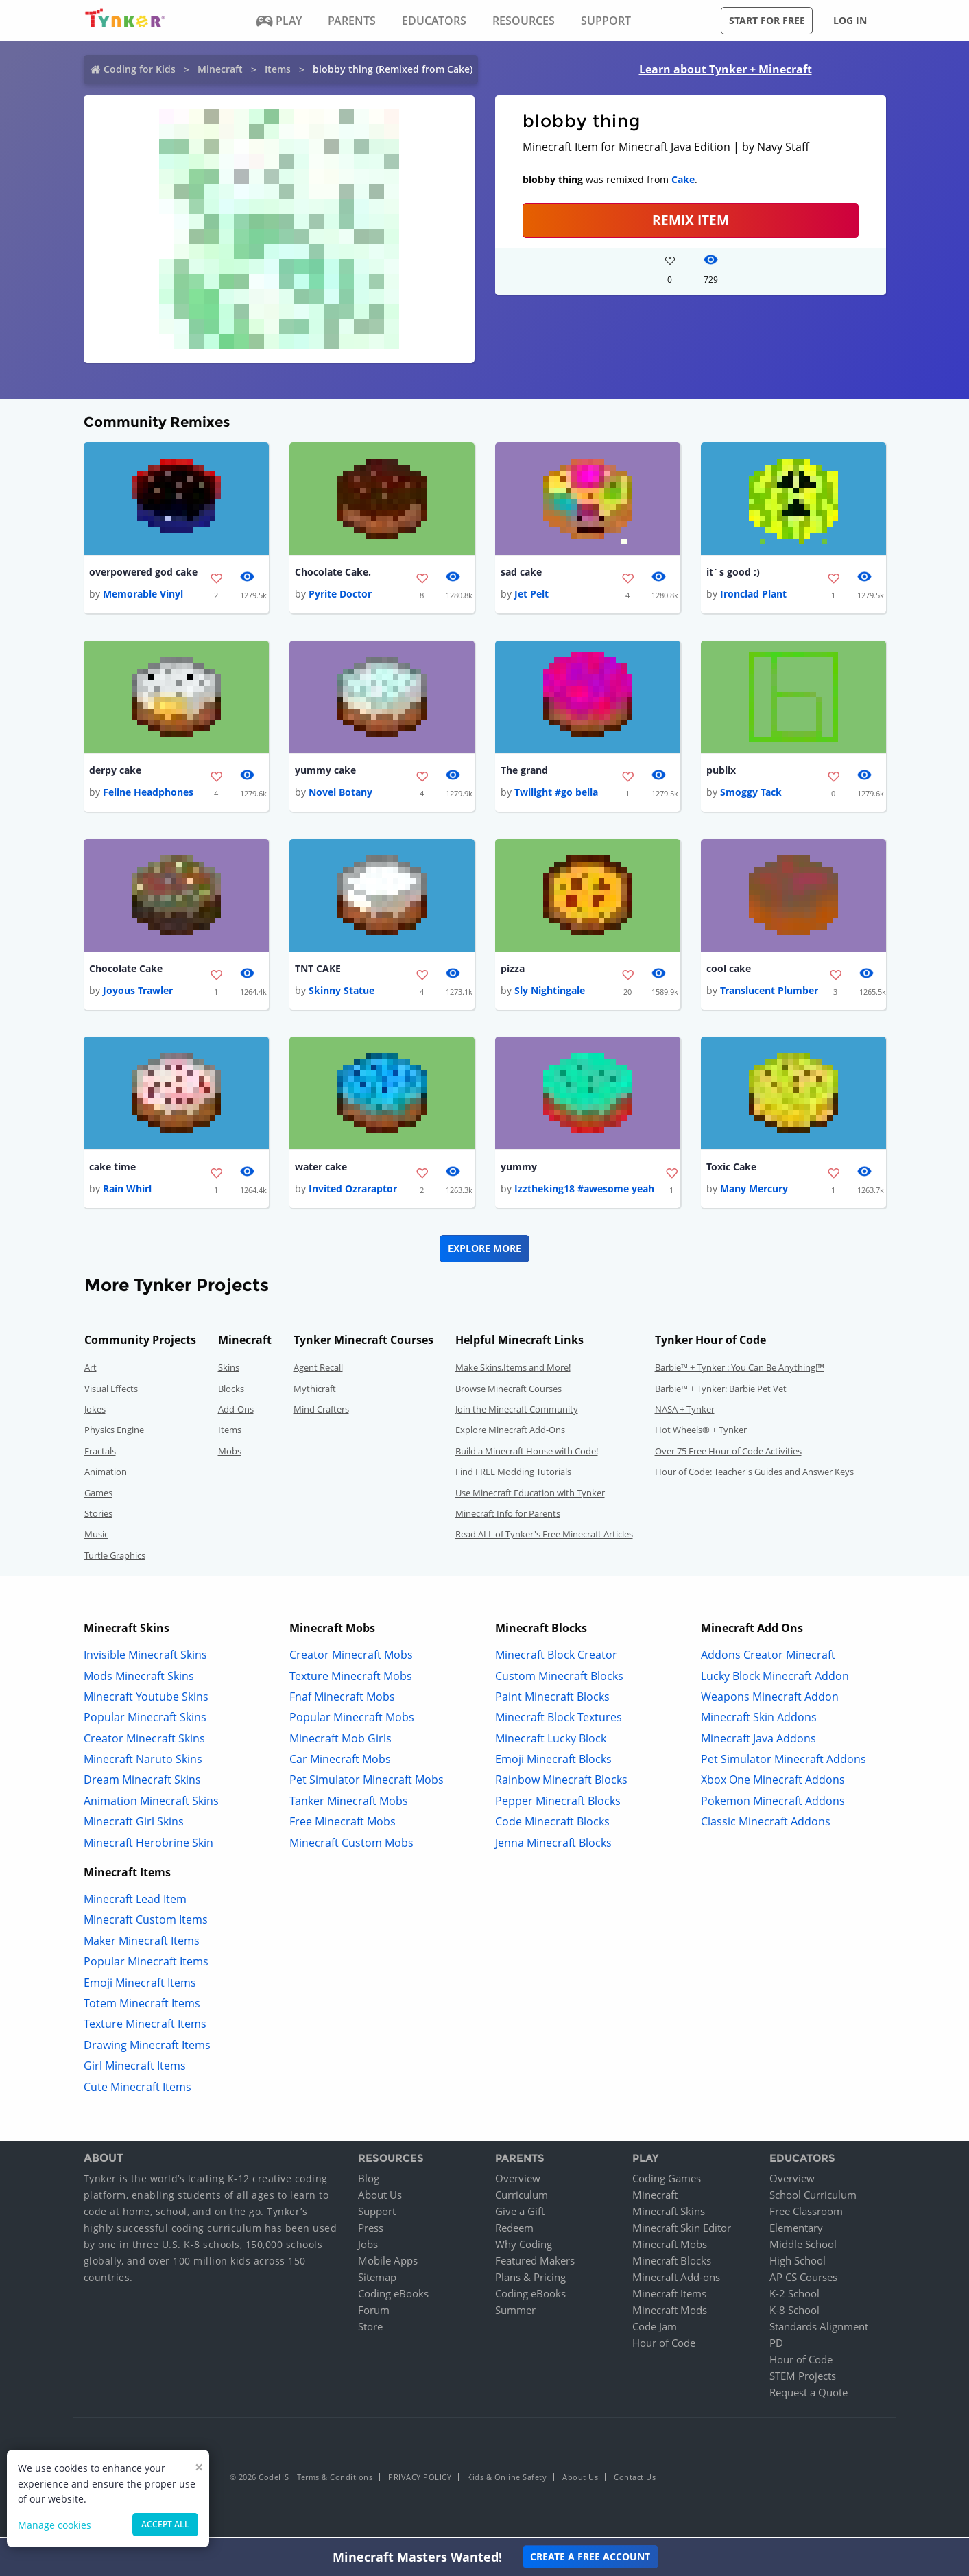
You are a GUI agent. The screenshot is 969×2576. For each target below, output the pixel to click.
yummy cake (325, 771)
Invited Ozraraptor (353, 1191)
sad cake (521, 572)
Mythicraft (315, 1390)
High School (797, 2263)
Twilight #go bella (556, 793)
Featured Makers (535, 2263)
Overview (517, 2181)
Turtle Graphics (114, 1557)
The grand (524, 771)
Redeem (514, 2230)
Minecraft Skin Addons (759, 1719)
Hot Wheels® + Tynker (701, 1432)
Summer (515, 2312)
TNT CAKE (318, 970)
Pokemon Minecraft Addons (773, 1802)
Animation (105, 1474)
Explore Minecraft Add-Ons (510, 1432)
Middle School (803, 2247)
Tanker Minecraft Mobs (348, 1802)
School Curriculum (813, 2197)
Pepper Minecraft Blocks (558, 1802)
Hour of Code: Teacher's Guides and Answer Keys (754, 1474)
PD (776, 2345)
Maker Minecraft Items (142, 1942)
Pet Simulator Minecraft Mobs (366, 1782)
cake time (112, 1168)
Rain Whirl (127, 1191)
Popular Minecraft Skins (145, 1719)
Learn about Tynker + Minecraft (725, 69)
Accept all (165, 2524)
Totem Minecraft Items (142, 2005)
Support (377, 2214)
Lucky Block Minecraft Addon (775, 1678)
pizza (513, 970)
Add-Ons (236, 1412)
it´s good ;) (733, 572)
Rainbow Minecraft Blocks (561, 1782)
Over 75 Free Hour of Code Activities (728, 1453)
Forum (374, 2312)
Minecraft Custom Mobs (351, 1844)
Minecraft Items (669, 2296)
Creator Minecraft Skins (144, 1740)
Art (90, 1370)
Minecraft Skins (668, 2214)
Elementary (796, 2230)
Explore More (484, 1250)
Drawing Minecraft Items (147, 2047)
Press (370, 2230)
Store (370, 2329)
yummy (519, 1168)
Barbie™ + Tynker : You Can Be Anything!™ (739, 1370)
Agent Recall (318, 1370)
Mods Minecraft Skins (139, 1678)
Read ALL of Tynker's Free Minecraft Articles (544, 1537)
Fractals (100, 1453)
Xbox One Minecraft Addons (773, 1782)
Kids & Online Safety (507, 2479)
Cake (683, 179)
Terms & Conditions (334, 2479)
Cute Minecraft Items (137, 2088)
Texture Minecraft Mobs (350, 1678)
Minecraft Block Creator (556, 1657)
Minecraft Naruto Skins (143, 1761)
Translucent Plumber (769, 992)
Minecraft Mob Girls (340, 1740)
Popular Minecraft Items (146, 1964)
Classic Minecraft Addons (765, 1824)
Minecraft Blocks (671, 2263)
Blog (368, 2181)
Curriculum (521, 2197)
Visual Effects (111, 1390)
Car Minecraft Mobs (340, 1761)
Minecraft (220, 68)
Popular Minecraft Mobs (351, 1719)
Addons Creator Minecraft (768, 1657)
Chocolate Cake (126, 970)
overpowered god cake (143, 572)
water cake (321, 1168)
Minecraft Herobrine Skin (148, 1844)
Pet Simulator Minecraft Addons (783, 1761)
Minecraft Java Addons (758, 1740)
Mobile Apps (388, 2263)
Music (96, 1537)
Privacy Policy (419, 2479)
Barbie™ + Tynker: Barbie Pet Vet (721, 1390)
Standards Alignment (818, 2329)
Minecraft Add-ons (676, 2280)
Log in (850, 20)
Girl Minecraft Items (135, 2068)
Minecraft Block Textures (558, 1719)
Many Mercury (754, 1191)
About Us (380, 2197)
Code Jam (654, 2329)
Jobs (368, 2247)
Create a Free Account (590, 2556)
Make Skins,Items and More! (513, 1370)
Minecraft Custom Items (146, 1922)
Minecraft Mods (669, 2312)
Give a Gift (520, 2214)
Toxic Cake (731, 1168)
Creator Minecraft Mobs (351, 1657)
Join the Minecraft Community (516, 1412)
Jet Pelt (531, 594)
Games (98, 1495)
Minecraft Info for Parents (507, 1516)
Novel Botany (340, 793)
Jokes (95, 1412)
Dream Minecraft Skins (142, 1782)
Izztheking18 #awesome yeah (584, 1191)
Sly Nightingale (549, 992)
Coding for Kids (140, 68)
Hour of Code (663, 2345)
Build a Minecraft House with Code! (526, 1453)
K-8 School (794, 2312)
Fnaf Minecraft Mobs (342, 1698)
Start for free (767, 20)
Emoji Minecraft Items (140, 1984)
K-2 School (794, 2296)
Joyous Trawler (138, 992)
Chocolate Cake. (333, 572)
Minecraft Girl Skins (134, 1824)
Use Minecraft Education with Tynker (530, 1495)
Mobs (229, 1453)
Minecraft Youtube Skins (146, 1698)
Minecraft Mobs (669, 2247)
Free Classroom (806, 2214)
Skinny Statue (341, 992)
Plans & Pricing (530, 2280)
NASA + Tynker (685, 1412)
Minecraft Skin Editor (681, 2230)
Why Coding (523, 2247)
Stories (98, 1516)
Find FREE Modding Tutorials (513, 1474)
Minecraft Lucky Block (550, 1740)
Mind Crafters (321, 1412)
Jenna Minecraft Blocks (553, 1844)
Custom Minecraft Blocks (559, 1678)
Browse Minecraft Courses (508, 1390)
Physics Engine (114, 1432)
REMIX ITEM (690, 219)
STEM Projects (802, 2378)
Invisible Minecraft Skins (145, 1657)
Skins (228, 1370)
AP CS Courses (803, 2280)
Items (278, 68)
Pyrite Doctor (340, 594)
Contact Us (635, 2479)
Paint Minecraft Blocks (552, 1698)
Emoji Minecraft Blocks (553, 1761)
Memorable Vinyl (143, 594)
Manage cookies (54, 2524)
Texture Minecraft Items (145, 2026)
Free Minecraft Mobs (342, 1824)
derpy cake (115, 771)
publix (721, 771)
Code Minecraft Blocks (552, 1824)
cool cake (728, 970)
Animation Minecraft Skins (151, 1802)
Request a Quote (808, 2395)
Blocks (231, 1390)
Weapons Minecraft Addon (770, 1698)
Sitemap (377, 2280)
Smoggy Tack (751, 793)
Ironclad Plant (753, 594)
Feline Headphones (148, 793)
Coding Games (666, 2181)
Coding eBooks (393, 2296)
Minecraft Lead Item (135, 1901)
